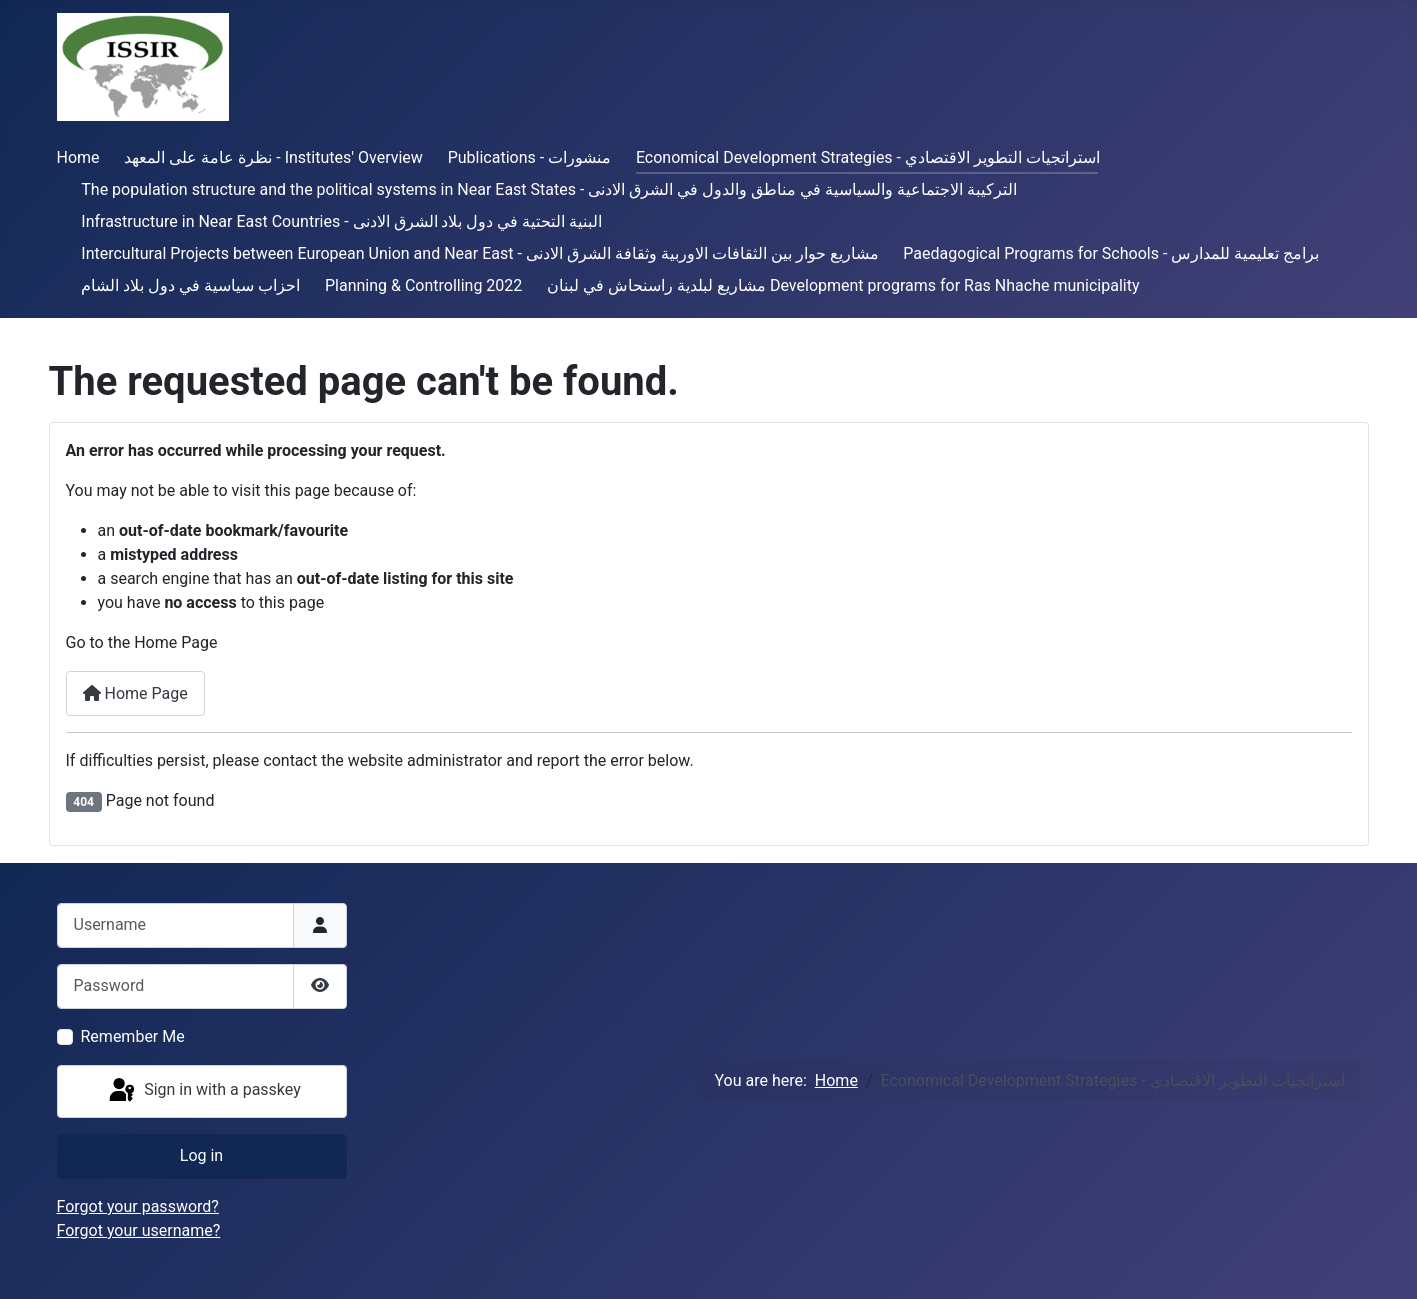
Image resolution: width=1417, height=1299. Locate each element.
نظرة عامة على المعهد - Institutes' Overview (273, 157)
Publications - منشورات (529, 157)
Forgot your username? (139, 1230)
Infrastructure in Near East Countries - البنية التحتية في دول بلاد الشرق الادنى (341, 221)
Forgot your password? (138, 1206)
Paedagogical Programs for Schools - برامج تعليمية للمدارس (1111, 253)
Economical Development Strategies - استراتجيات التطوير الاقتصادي (868, 157)
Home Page (135, 693)
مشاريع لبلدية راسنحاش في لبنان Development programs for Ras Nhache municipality (843, 285)
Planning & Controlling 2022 (423, 285)
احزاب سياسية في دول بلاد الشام (190, 285)
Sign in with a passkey (203, 1091)
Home (78, 157)
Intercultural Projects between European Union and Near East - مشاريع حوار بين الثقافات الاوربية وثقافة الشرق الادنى (479, 253)
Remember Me (133, 1036)
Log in (201, 1155)
